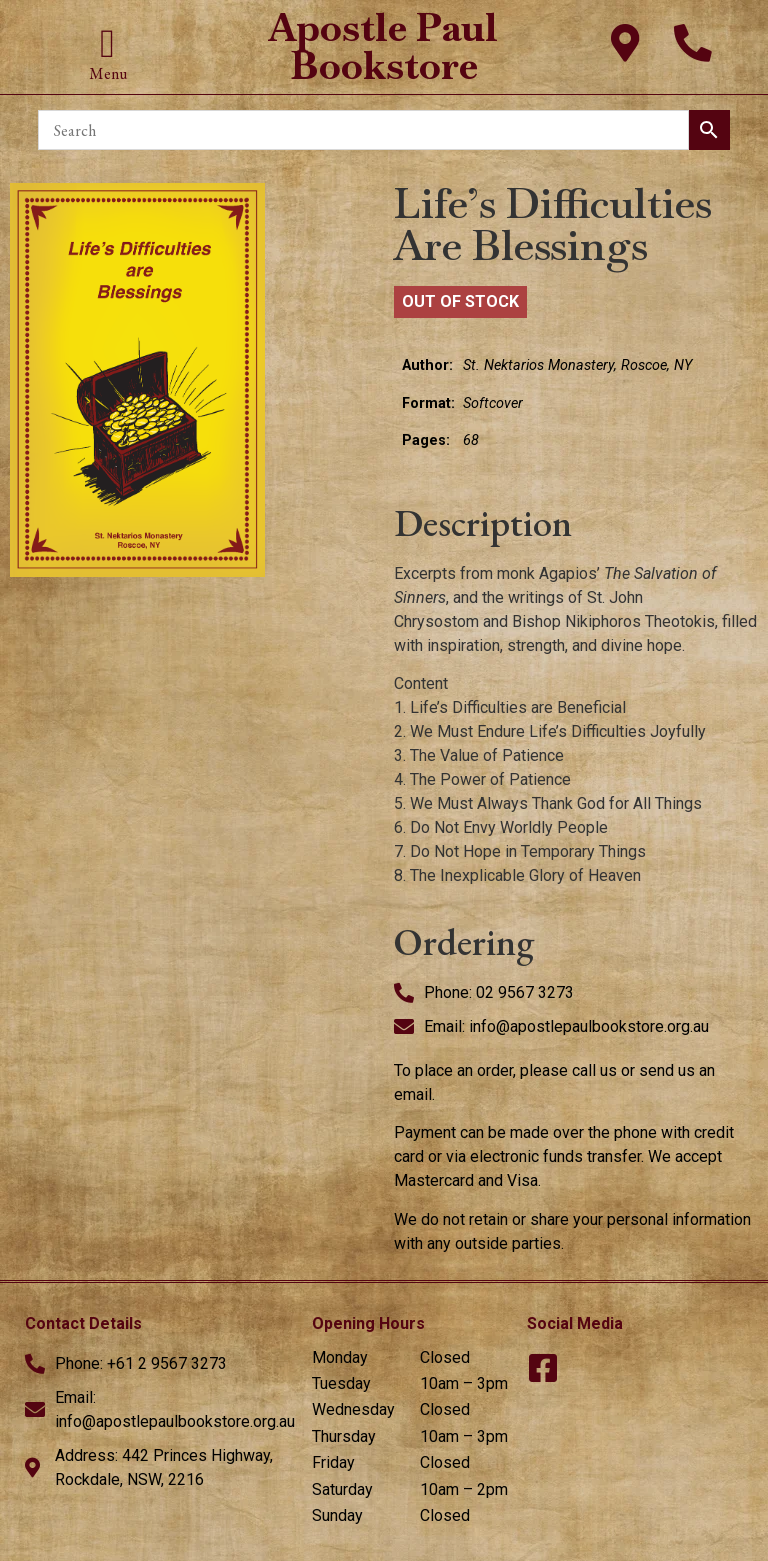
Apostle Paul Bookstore (383, 46)
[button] (107, 44)
